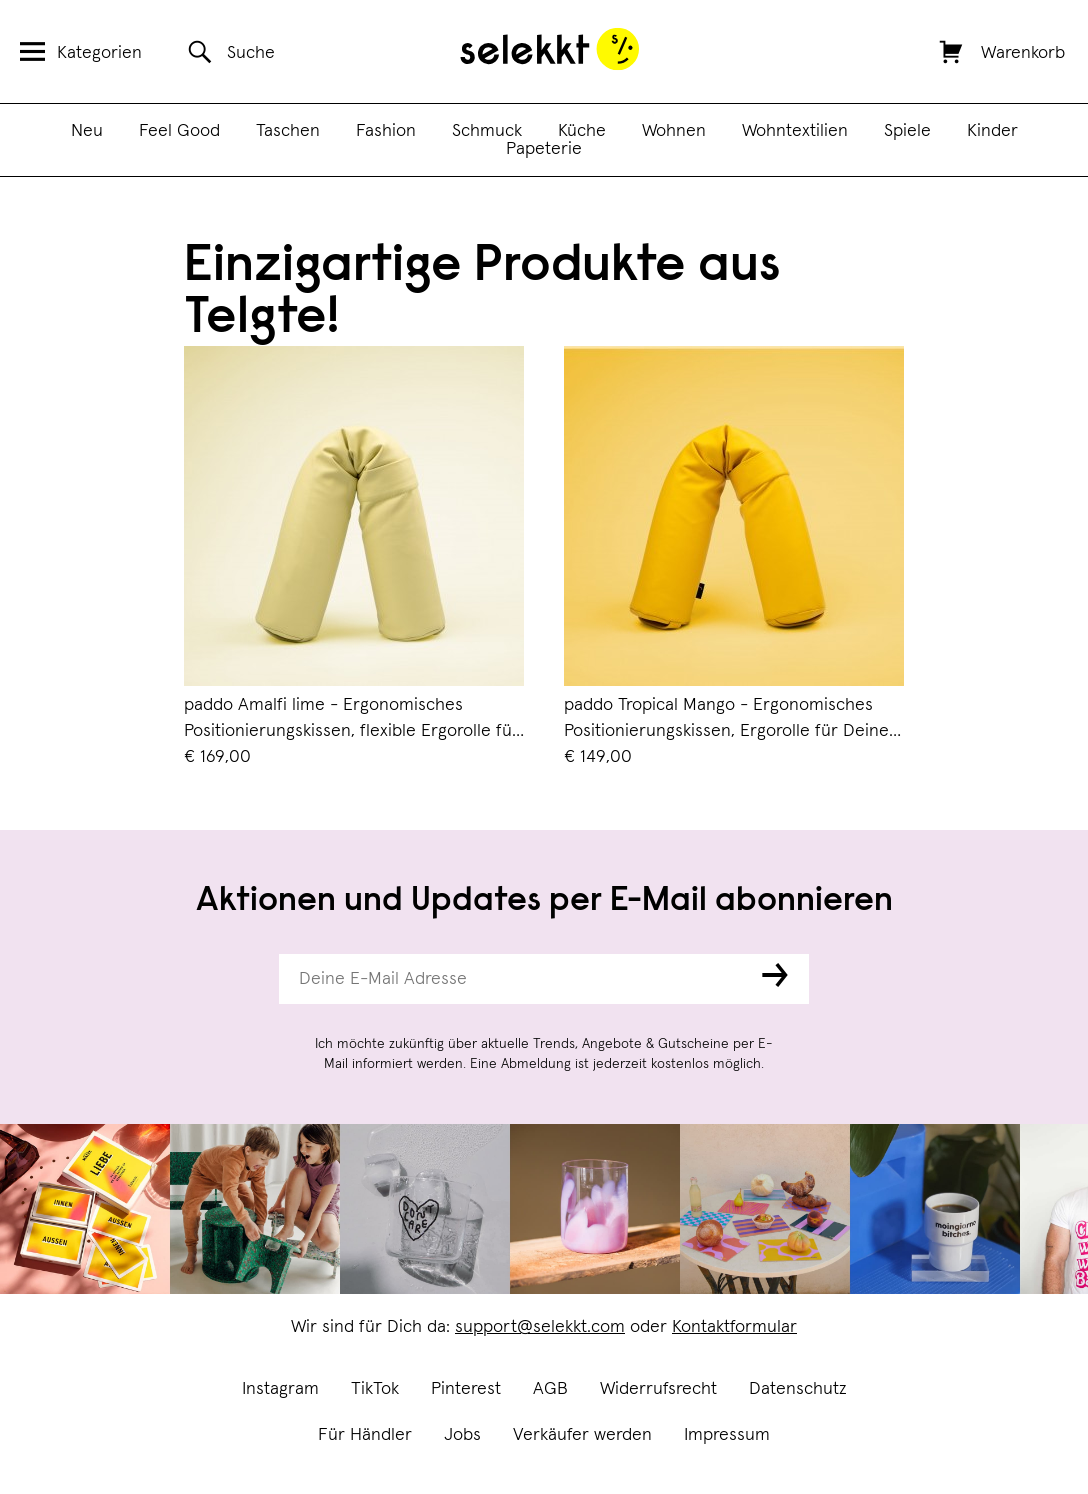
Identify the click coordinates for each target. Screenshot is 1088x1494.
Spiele (907, 131)
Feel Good (179, 131)
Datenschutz (798, 1389)
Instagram (280, 1389)
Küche (582, 131)
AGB (550, 1389)
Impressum (727, 1435)
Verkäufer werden (582, 1435)
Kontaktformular (734, 1327)
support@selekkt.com (540, 1327)
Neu (87, 131)
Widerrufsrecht (658, 1389)
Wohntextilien (795, 131)
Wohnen (674, 131)
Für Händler (365, 1435)
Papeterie (544, 149)
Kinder (992, 131)
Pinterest (466, 1389)
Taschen (288, 131)
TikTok (375, 1389)
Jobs (462, 1435)
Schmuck (487, 131)
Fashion (386, 131)
